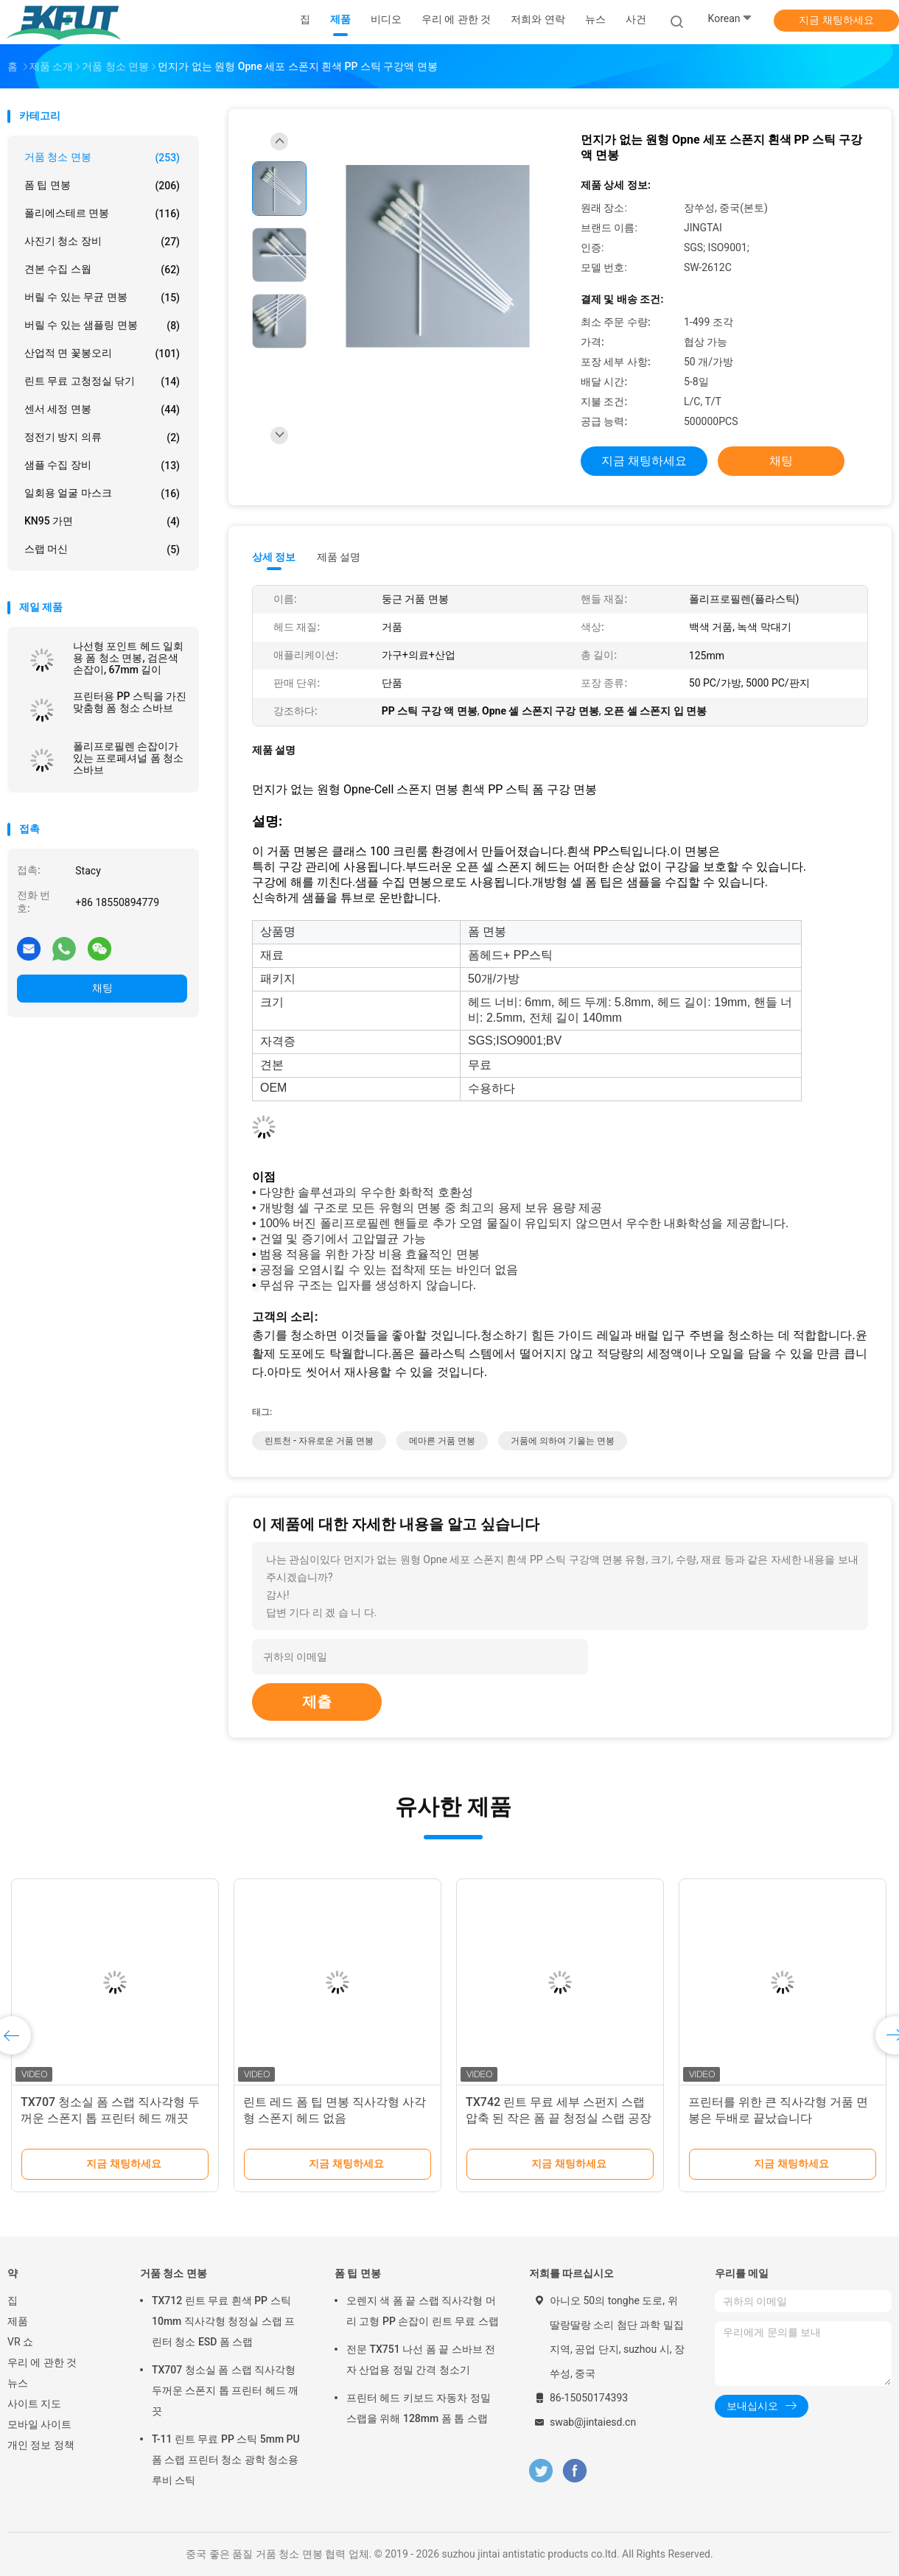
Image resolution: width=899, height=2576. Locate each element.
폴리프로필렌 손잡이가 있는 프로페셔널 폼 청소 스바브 (128, 758)
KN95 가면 (102, 521)
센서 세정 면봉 (102, 409)
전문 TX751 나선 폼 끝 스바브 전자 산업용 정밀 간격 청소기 (420, 2359)
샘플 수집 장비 (102, 465)
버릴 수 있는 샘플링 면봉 (102, 325)
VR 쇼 (20, 2342)
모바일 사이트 (39, 2424)
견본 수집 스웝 (102, 269)
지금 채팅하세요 (836, 20)
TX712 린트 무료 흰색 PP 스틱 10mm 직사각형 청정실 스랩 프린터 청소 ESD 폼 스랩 (223, 2321)
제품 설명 (338, 557)
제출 (317, 1701)
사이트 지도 (34, 2404)
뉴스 (17, 2383)
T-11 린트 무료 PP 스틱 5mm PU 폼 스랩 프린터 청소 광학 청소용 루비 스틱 (226, 2459)
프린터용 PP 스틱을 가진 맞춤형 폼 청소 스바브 (129, 702)
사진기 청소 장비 (102, 241)
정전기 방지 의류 (102, 437)
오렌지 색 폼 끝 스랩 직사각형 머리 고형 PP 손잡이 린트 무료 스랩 (422, 2311)
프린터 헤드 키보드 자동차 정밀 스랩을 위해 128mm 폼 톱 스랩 (418, 2408)
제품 (17, 2321)
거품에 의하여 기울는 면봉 (563, 1441)
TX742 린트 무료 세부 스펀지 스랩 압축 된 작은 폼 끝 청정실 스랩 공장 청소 (558, 2118)
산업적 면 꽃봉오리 (102, 353)
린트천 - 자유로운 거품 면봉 (319, 1441)
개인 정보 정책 (40, 2445)
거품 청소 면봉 (102, 157)
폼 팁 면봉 (102, 185)
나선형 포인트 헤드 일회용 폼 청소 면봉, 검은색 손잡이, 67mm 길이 (128, 657)
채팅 (102, 988)
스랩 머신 (102, 549)
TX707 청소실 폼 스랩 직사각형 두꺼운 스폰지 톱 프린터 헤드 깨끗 (225, 2390)
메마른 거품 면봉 (442, 1441)
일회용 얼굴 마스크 (102, 493)
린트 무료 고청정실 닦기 (102, 381)
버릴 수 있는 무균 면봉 (102, 297)
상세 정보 (274, 557)
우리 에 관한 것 (42, 2362)
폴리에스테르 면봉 (102, 213)
